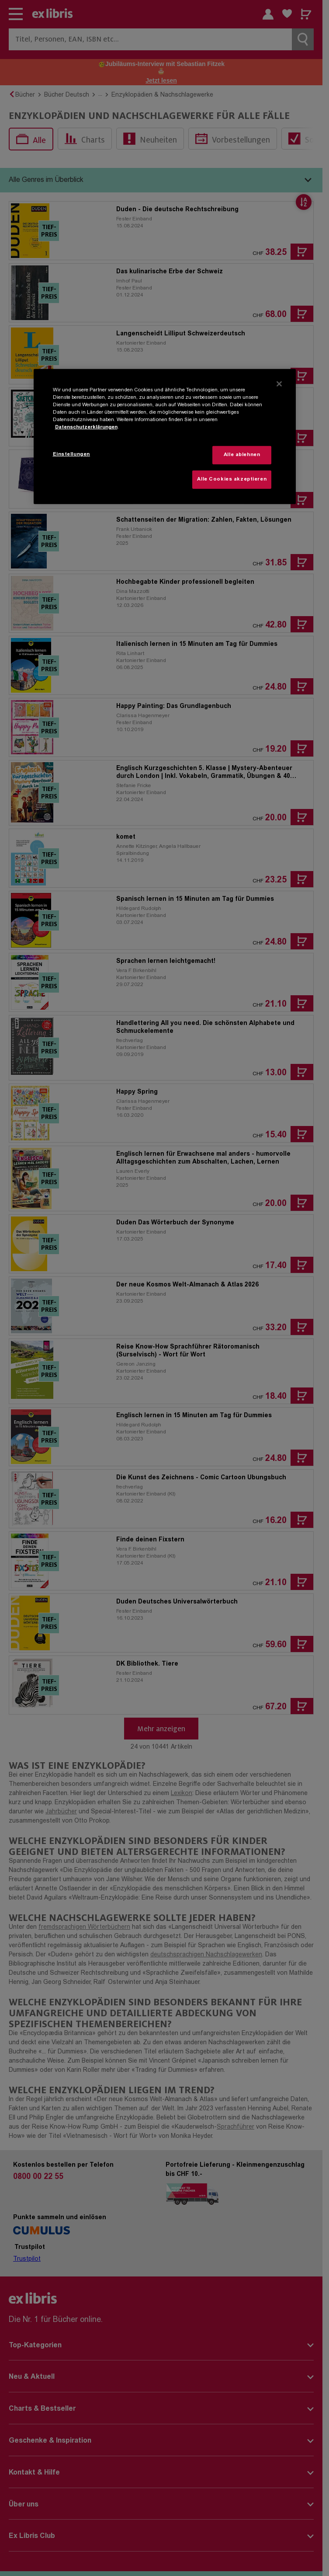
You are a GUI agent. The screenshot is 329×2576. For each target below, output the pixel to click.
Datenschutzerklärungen (86, 427)
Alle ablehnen (242, 455)
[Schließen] (279, 383)
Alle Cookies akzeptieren (232, 479)
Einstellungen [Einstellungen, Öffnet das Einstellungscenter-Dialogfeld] (71, 454)
